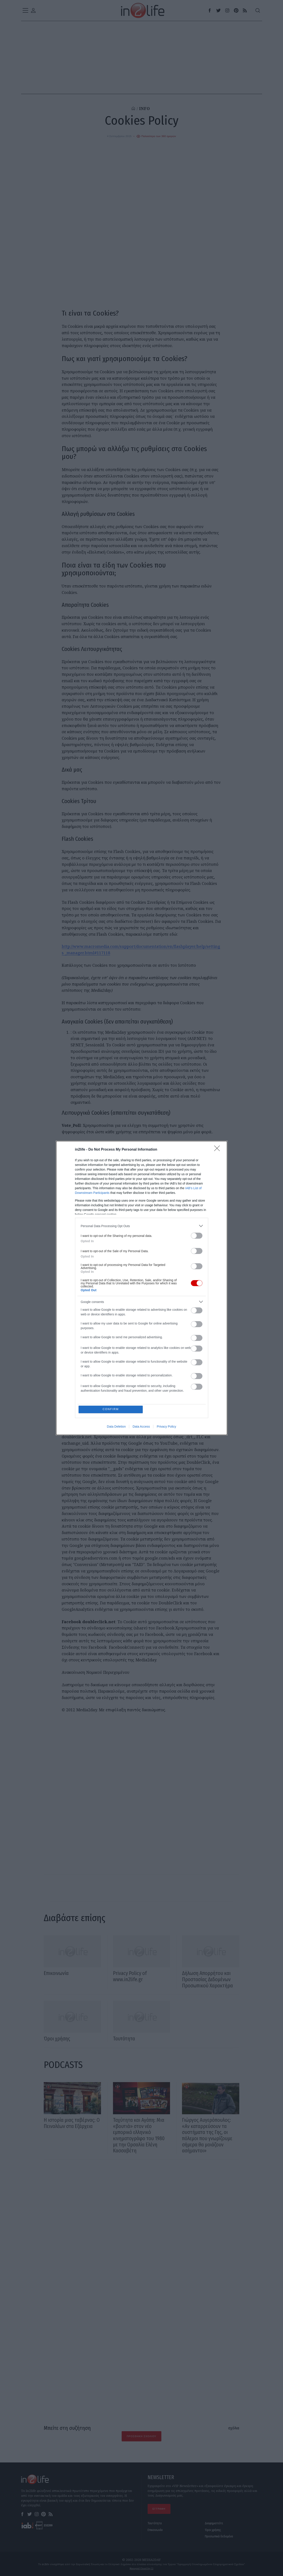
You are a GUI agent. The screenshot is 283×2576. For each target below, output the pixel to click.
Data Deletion (116, 1426)
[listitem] (141, 1226)
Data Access (141, 1426)
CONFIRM (111, 1409)
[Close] (218, 1150)
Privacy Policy (166, 1426)
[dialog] (141, 1288)
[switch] (196, 1236)
